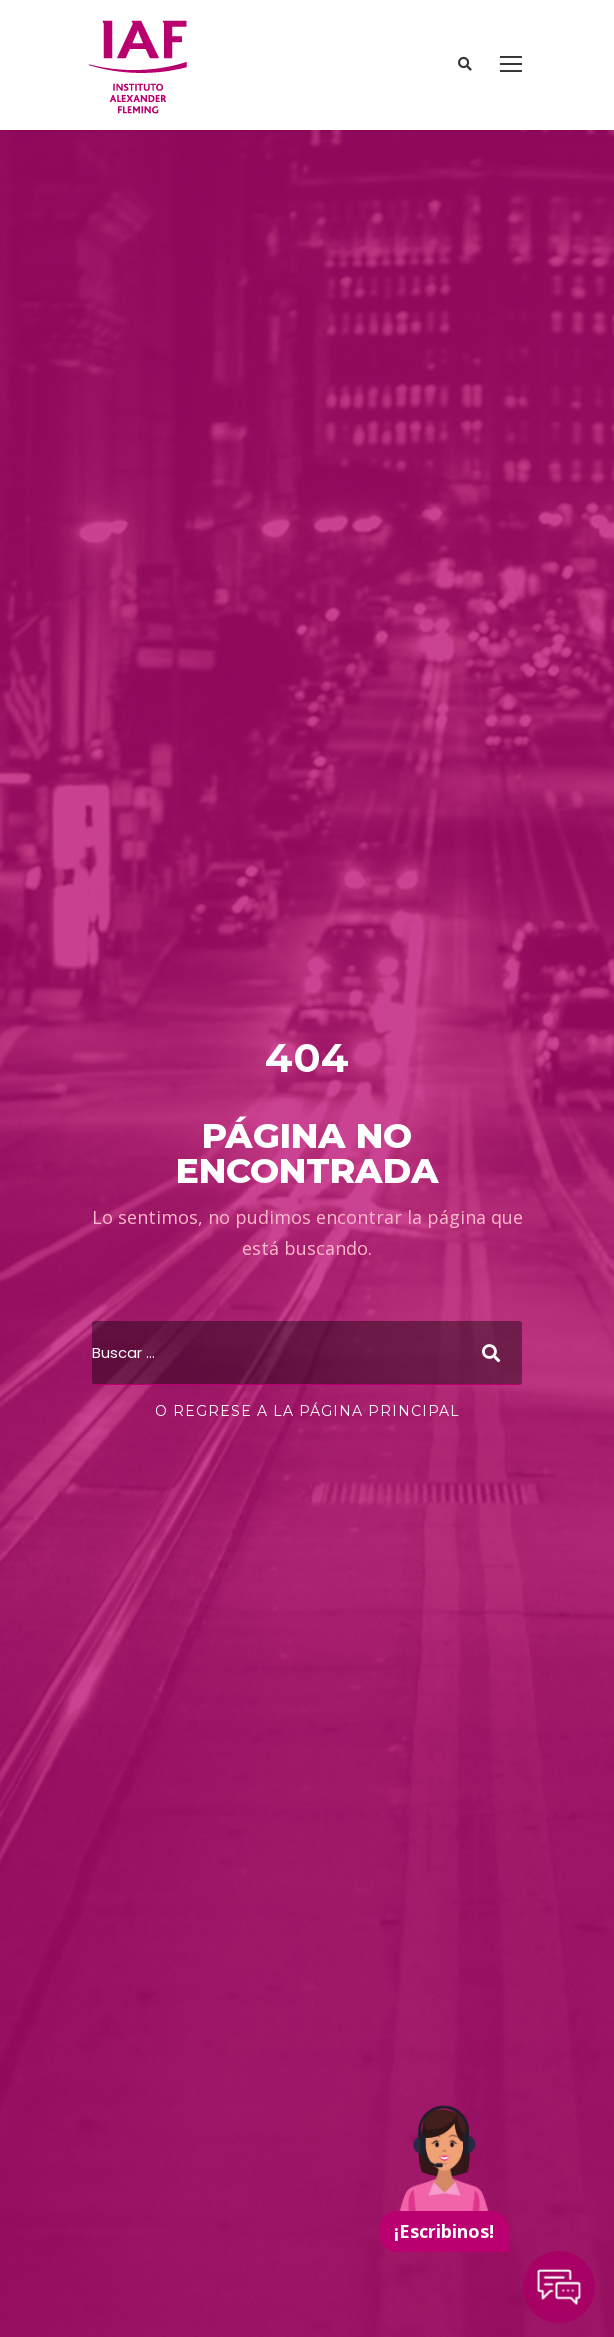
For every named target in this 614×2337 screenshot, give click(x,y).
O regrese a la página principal (307, 1411)
